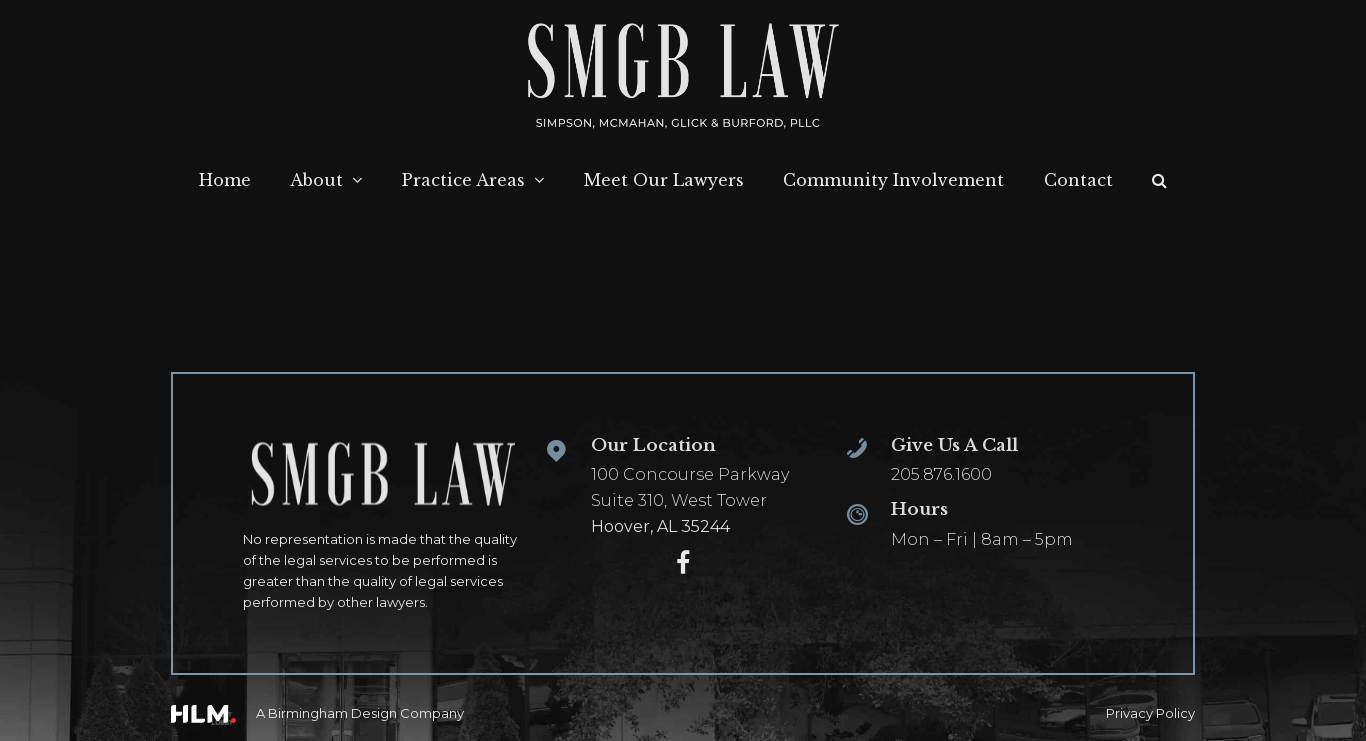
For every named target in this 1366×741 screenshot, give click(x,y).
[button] (1159, 181)
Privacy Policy (1150, 713)
